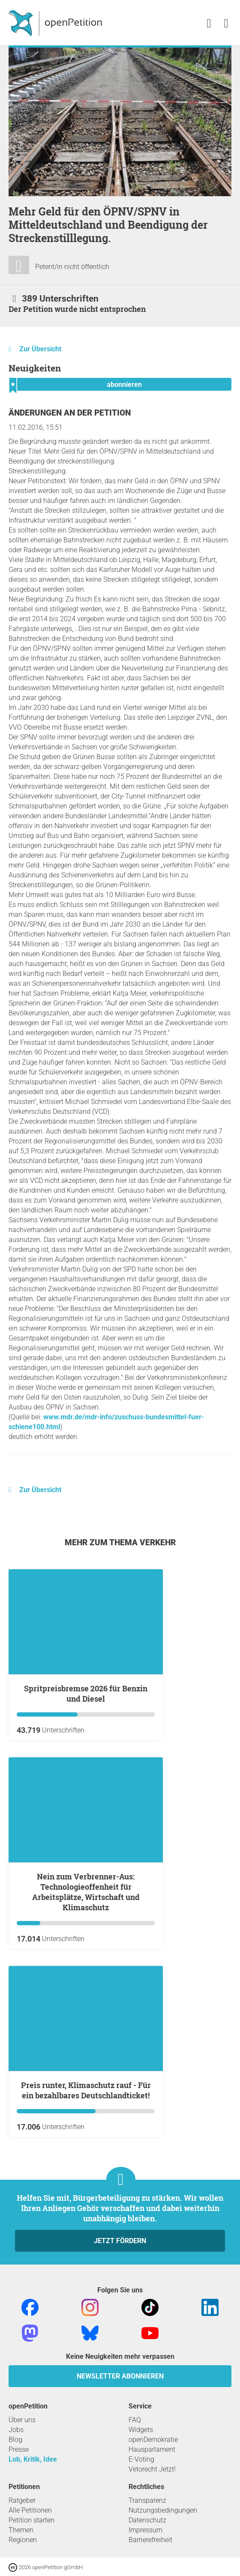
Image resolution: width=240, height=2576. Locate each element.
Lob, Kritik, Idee (33, 2459)
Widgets (141, 2430)
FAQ (135, 2420)
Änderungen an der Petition (70, 413)
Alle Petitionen (30, 2510)
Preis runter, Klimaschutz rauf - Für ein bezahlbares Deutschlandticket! (86, 2090)
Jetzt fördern (120, 2241)
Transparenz (147, 2500)
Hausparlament (152, 2449)
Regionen (23, 2540)
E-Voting (141, 2459)
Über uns (22, 2420)
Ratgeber (22, 2500)
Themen (21, 2530)
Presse (19, 2449)
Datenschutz (147, 2520)
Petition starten (31, 2520)
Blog (15, 2439)
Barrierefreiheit (150, 2540)
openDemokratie (153, 2439)
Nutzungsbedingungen (163, 2510)
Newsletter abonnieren (120, 2376)
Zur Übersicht (40, 349)
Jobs (16, 2430)
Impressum (145, 2530)
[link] (226, 24)
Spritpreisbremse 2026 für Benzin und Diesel (85, 1693)
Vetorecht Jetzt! (152, 2469)
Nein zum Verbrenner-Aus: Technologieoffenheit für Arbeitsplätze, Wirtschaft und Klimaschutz (86, 1891)
